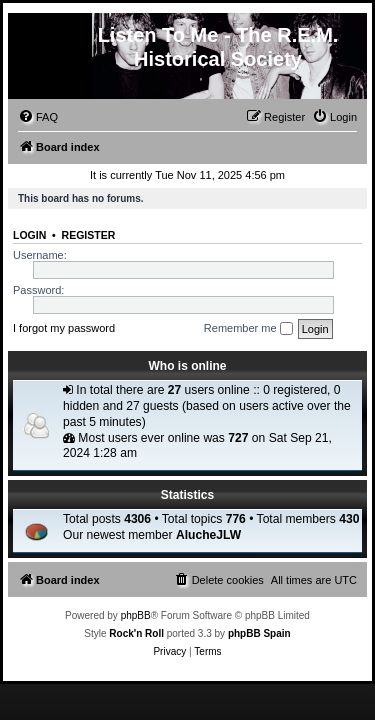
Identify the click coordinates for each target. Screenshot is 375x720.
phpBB (136, 615)
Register (89, 235)
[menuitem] (38, 117)
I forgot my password (64, 328)
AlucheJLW (208, 535)
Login (29, 235)
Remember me (248, 329)
